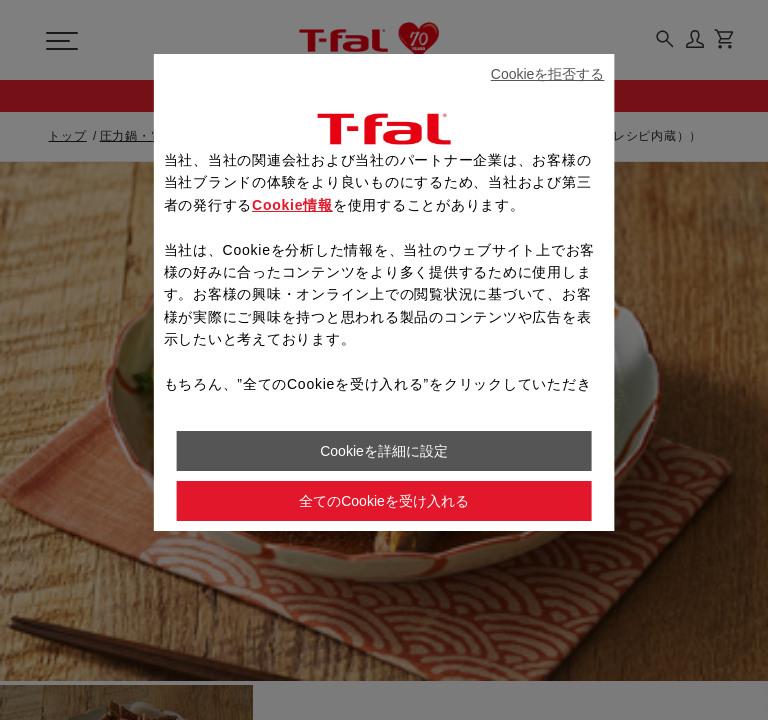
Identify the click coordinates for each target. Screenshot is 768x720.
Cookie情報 (292, 205)
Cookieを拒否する (548, 74)
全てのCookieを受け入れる (384, 501)
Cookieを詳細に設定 (384, 451)
